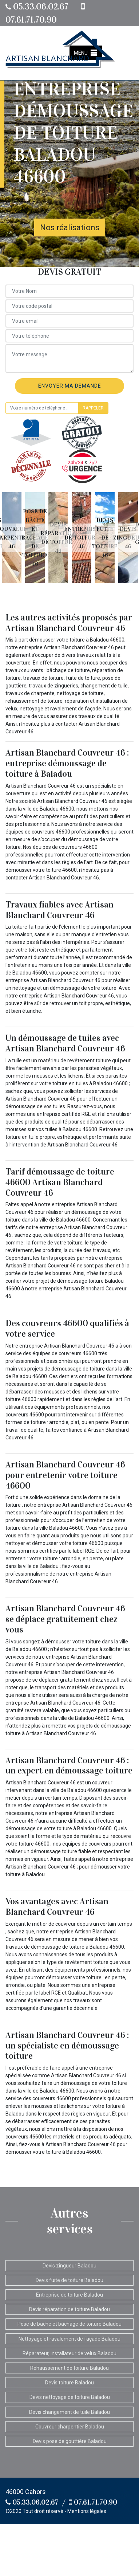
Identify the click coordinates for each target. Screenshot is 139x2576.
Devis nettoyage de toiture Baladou (69, 2397)
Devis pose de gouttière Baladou (70, 2441)
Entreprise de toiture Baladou (69, 2295)
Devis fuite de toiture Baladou (69, 2280)
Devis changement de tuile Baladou (69, 2412)
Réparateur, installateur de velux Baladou (69, 2353)
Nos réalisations (69, 227)
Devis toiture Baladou (69, 2382)
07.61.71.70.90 (93, 2502)
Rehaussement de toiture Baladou (69, 2368)
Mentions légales (86, 2511)
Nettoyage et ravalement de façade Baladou (69, 2339)
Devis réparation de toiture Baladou (69, 2309)
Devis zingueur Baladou (69, 2266)
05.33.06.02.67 (36, 6)
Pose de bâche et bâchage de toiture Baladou (69, 2324)
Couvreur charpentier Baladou (69, 2427)
